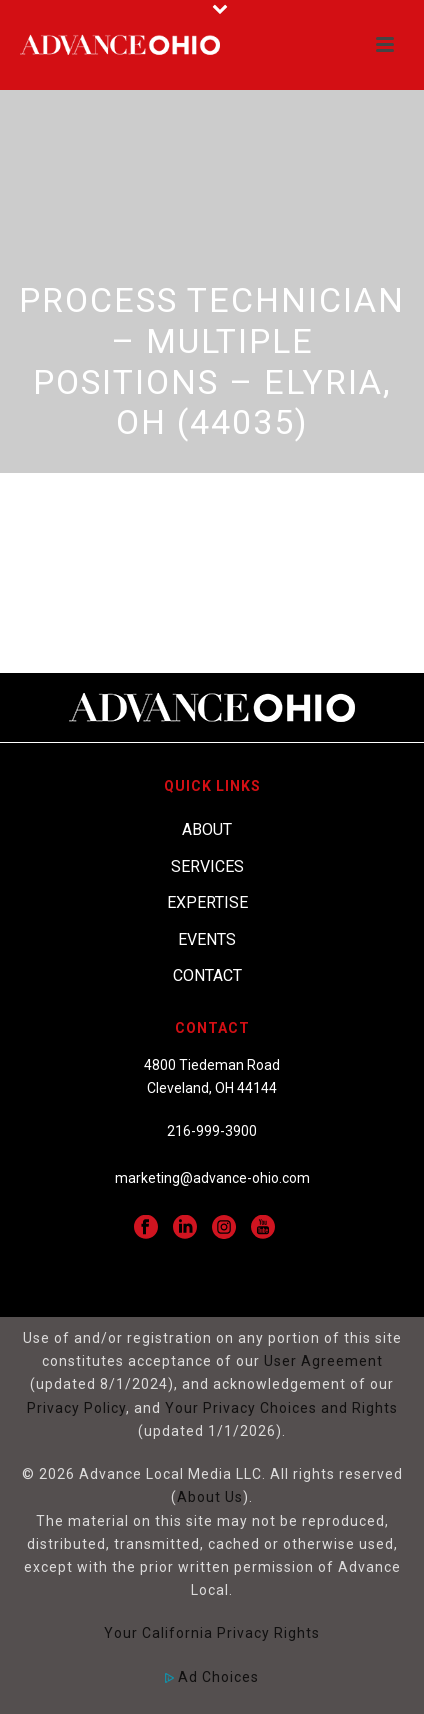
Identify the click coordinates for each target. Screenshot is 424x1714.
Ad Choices (212, 1677)
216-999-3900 (212, 1131)
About (207, 829)
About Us (210, 1497)
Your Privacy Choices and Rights (281, 1408)
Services (207, 866)
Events (207, 939)
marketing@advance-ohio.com (212, 1178)
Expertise (207, 902)
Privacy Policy (76, 1408)
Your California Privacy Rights (212, 1633)
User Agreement (323, 1361)
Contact (207, 975)
